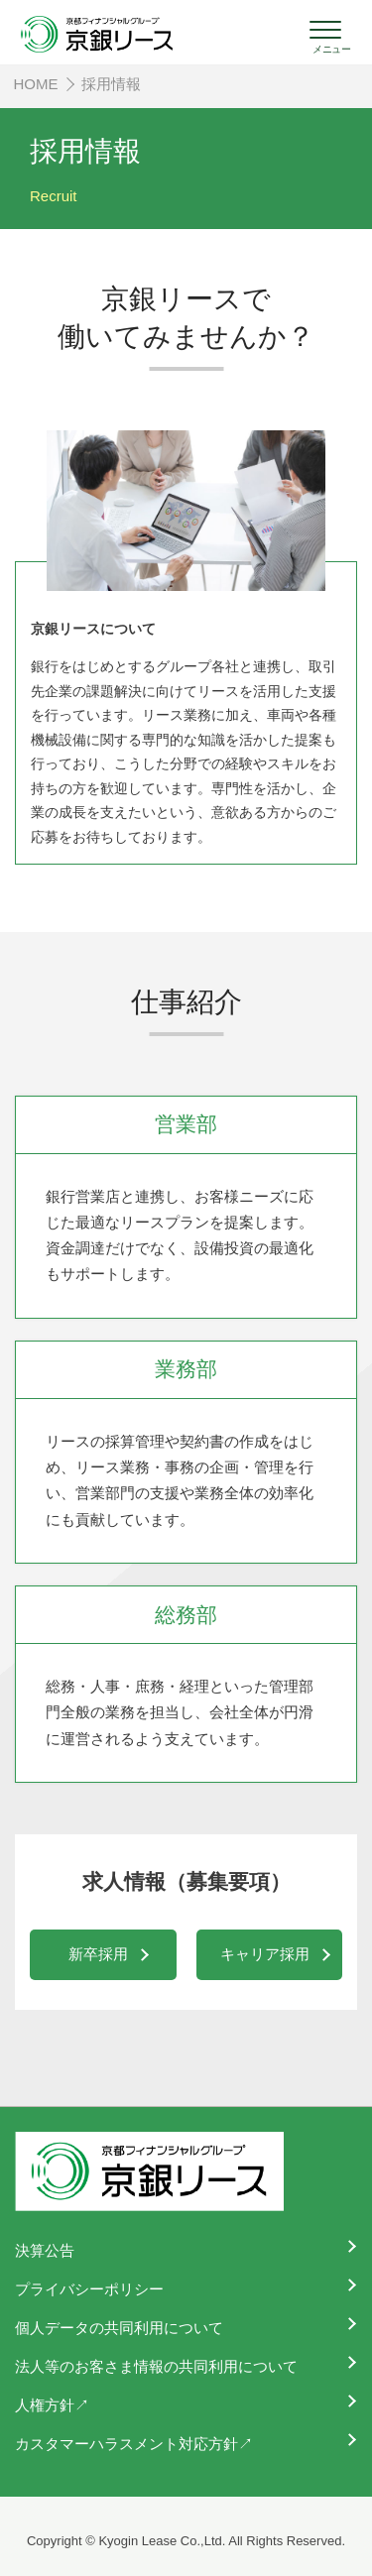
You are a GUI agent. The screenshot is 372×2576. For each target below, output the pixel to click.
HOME (36, 83)
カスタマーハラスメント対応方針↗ (134, 2443)
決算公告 (44, 2250)
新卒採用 (98, 1953)
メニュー (331, 49)
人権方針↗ (52, 2405)
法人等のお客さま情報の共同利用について (156, 2366)
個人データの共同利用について (119, 2327)
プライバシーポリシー (89, 2289)
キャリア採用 (265, 1953)
